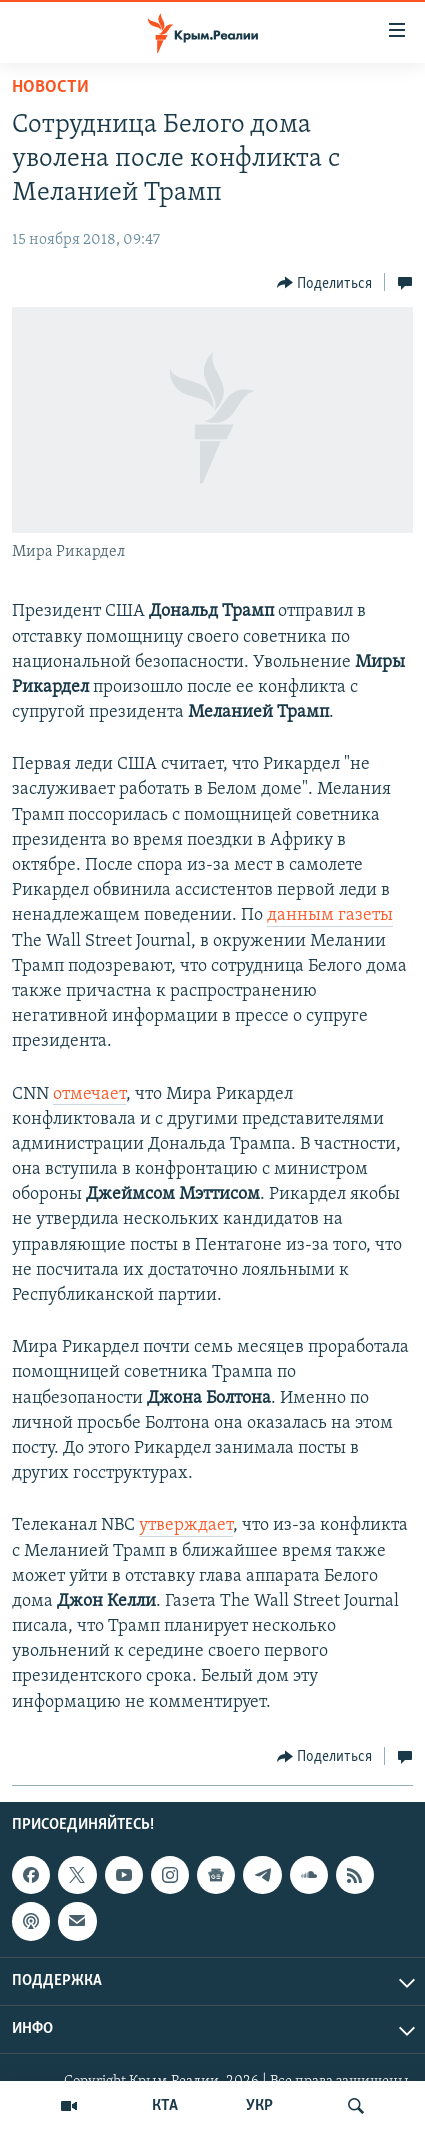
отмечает (89, 1094)
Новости (50, 87)
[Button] (325, 283)
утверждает (186, 1525)
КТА (165, 2106)
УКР (259, 2106)
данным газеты (330, 915)
